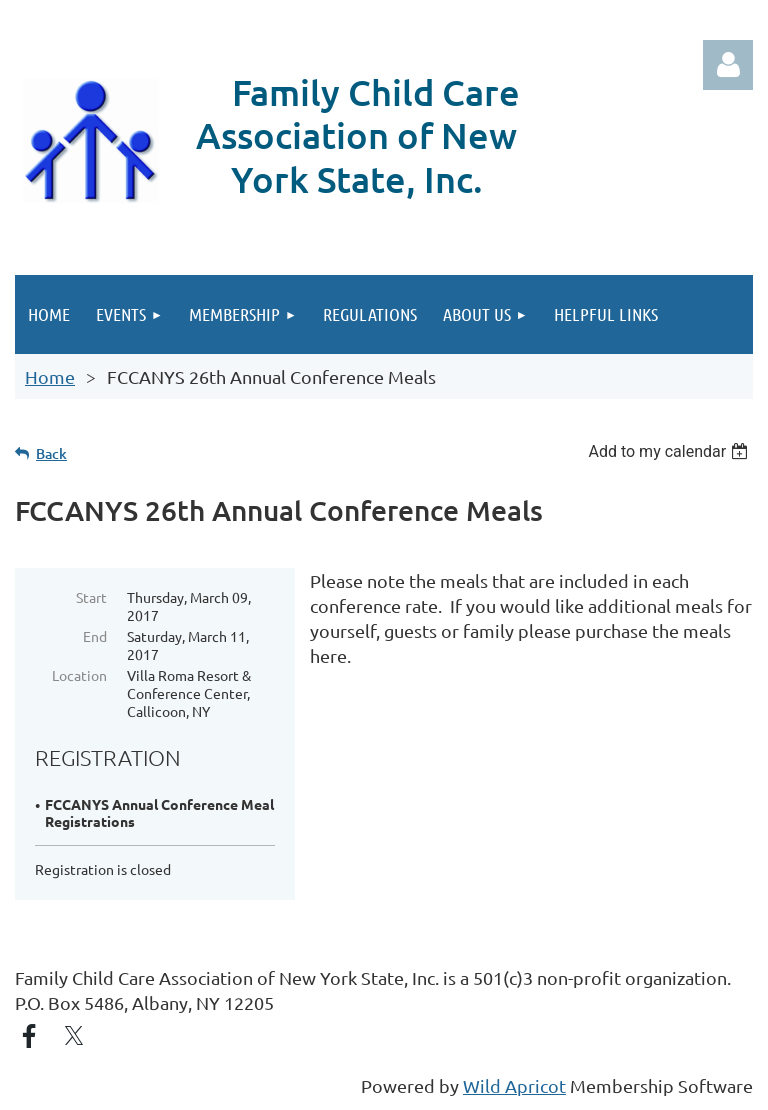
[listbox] (670, 451)
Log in (728, 65)
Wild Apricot (514, 1085)
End (95, 636)
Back (51, 453)
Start (91, 597)
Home (50, 376)
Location (79, 675)
